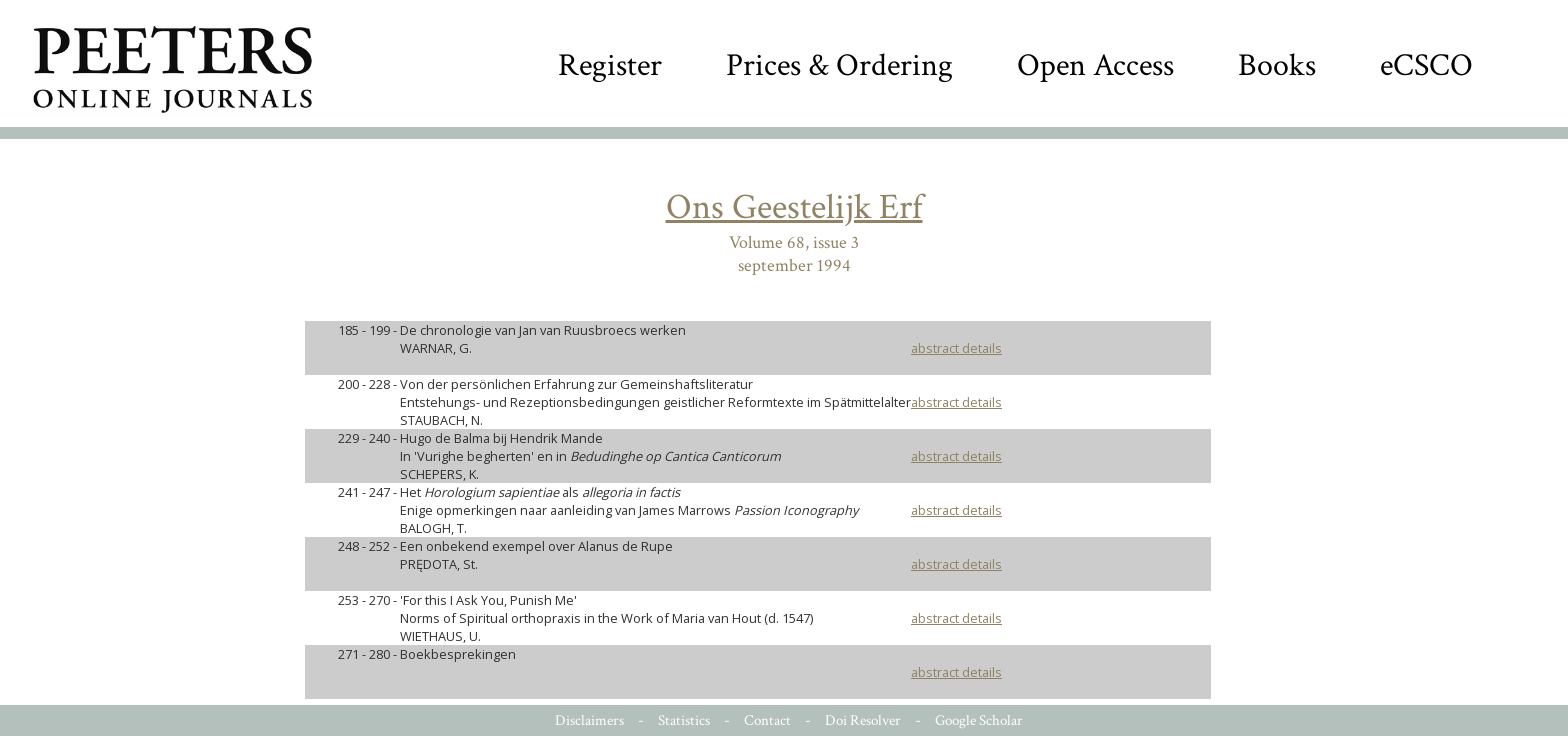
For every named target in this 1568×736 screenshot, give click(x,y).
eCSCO (1426, 65)
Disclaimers (589, 720)
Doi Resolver (863, 720)
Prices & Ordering (839, 65)
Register (610, 65)
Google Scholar (979, 720)
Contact (767, 720)
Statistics (684, 720)
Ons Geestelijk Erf (794, 207)
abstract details (956, 348)
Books (1277, 65)
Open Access (1095, 65)
